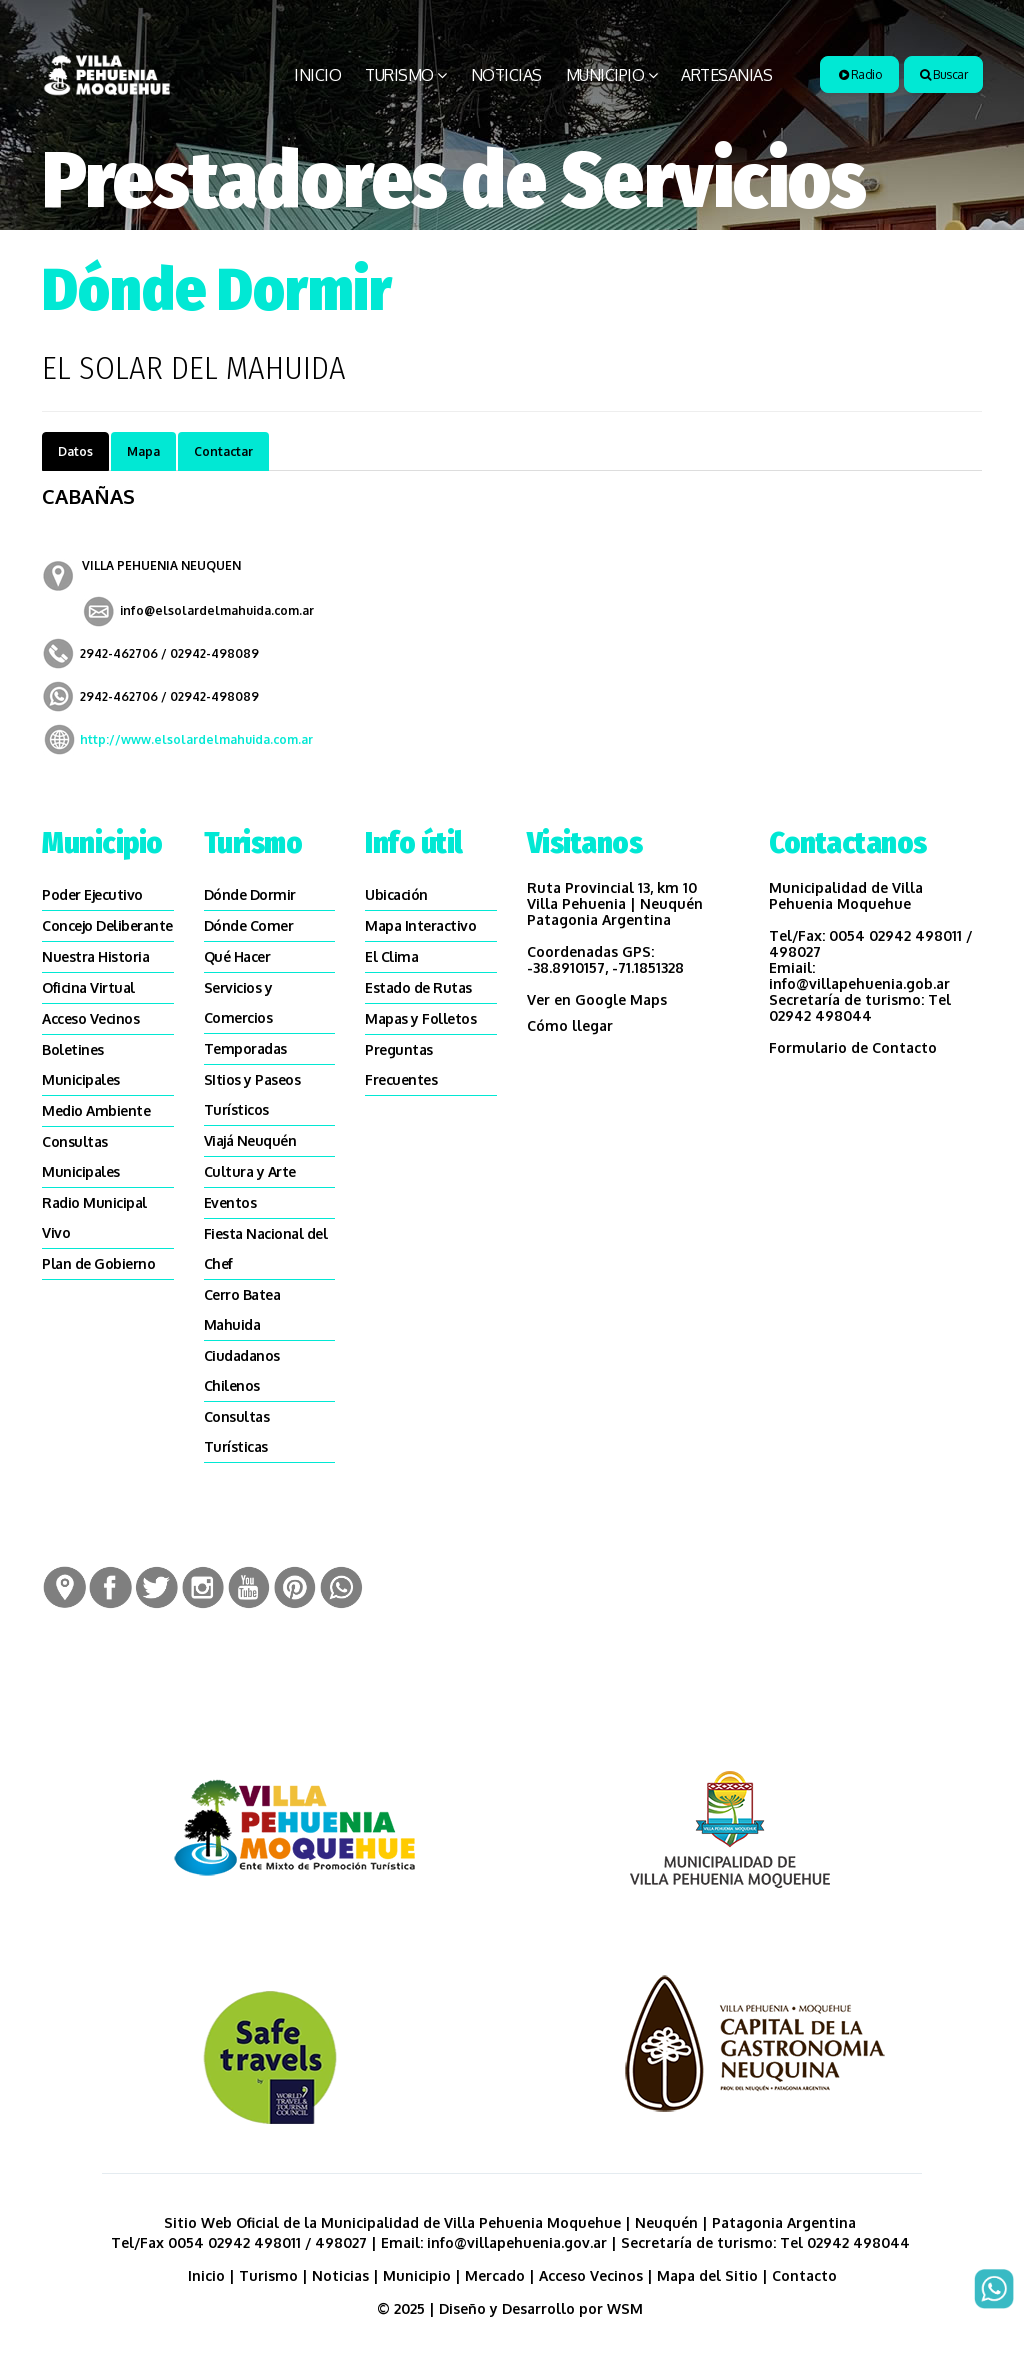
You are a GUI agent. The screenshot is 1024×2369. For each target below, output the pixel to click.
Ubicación (396, 894)
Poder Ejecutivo (92, 894)
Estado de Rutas (418, 987)
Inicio (317, 75)
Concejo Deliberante (107, 925)
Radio (860, 74)
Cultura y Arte (250, 1171)
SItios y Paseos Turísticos (252, 1094)
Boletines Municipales (81, 1064)
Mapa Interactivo (420, 925)
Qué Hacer (237, 956)
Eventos (230, 1202)
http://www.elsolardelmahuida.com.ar (196, 739)
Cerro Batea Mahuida (242, 1309)
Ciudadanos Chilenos (242, 1370)
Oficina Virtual (88, 987)
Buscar (943, 74)
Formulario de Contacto (853, 1047)
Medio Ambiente (96, 1110)
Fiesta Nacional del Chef (266, 1248)
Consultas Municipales (81, 1156)
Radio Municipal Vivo (94, 1217)
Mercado (495, 2275)
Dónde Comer (249, 925)
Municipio (605, 75)
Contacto (804, 2275)
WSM (627, 2308)
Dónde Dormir (250, 894)
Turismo (399, 75)
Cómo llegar (570, 1025)
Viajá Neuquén (250, 1140)
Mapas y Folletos (420, 1018)
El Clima (391, 956)
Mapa (143, 451)
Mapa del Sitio (707, 2275)
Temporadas (245, 1048)
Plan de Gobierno (98, 1263)
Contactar (223, 451)
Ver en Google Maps (597, 999)
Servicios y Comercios (238, 1002)
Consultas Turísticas (237, 1431)
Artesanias (726, 75)
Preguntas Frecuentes (401, 1064)
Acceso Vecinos (90, 1018)
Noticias (506, 75)
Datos (75, 451)
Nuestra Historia (95, 956)
